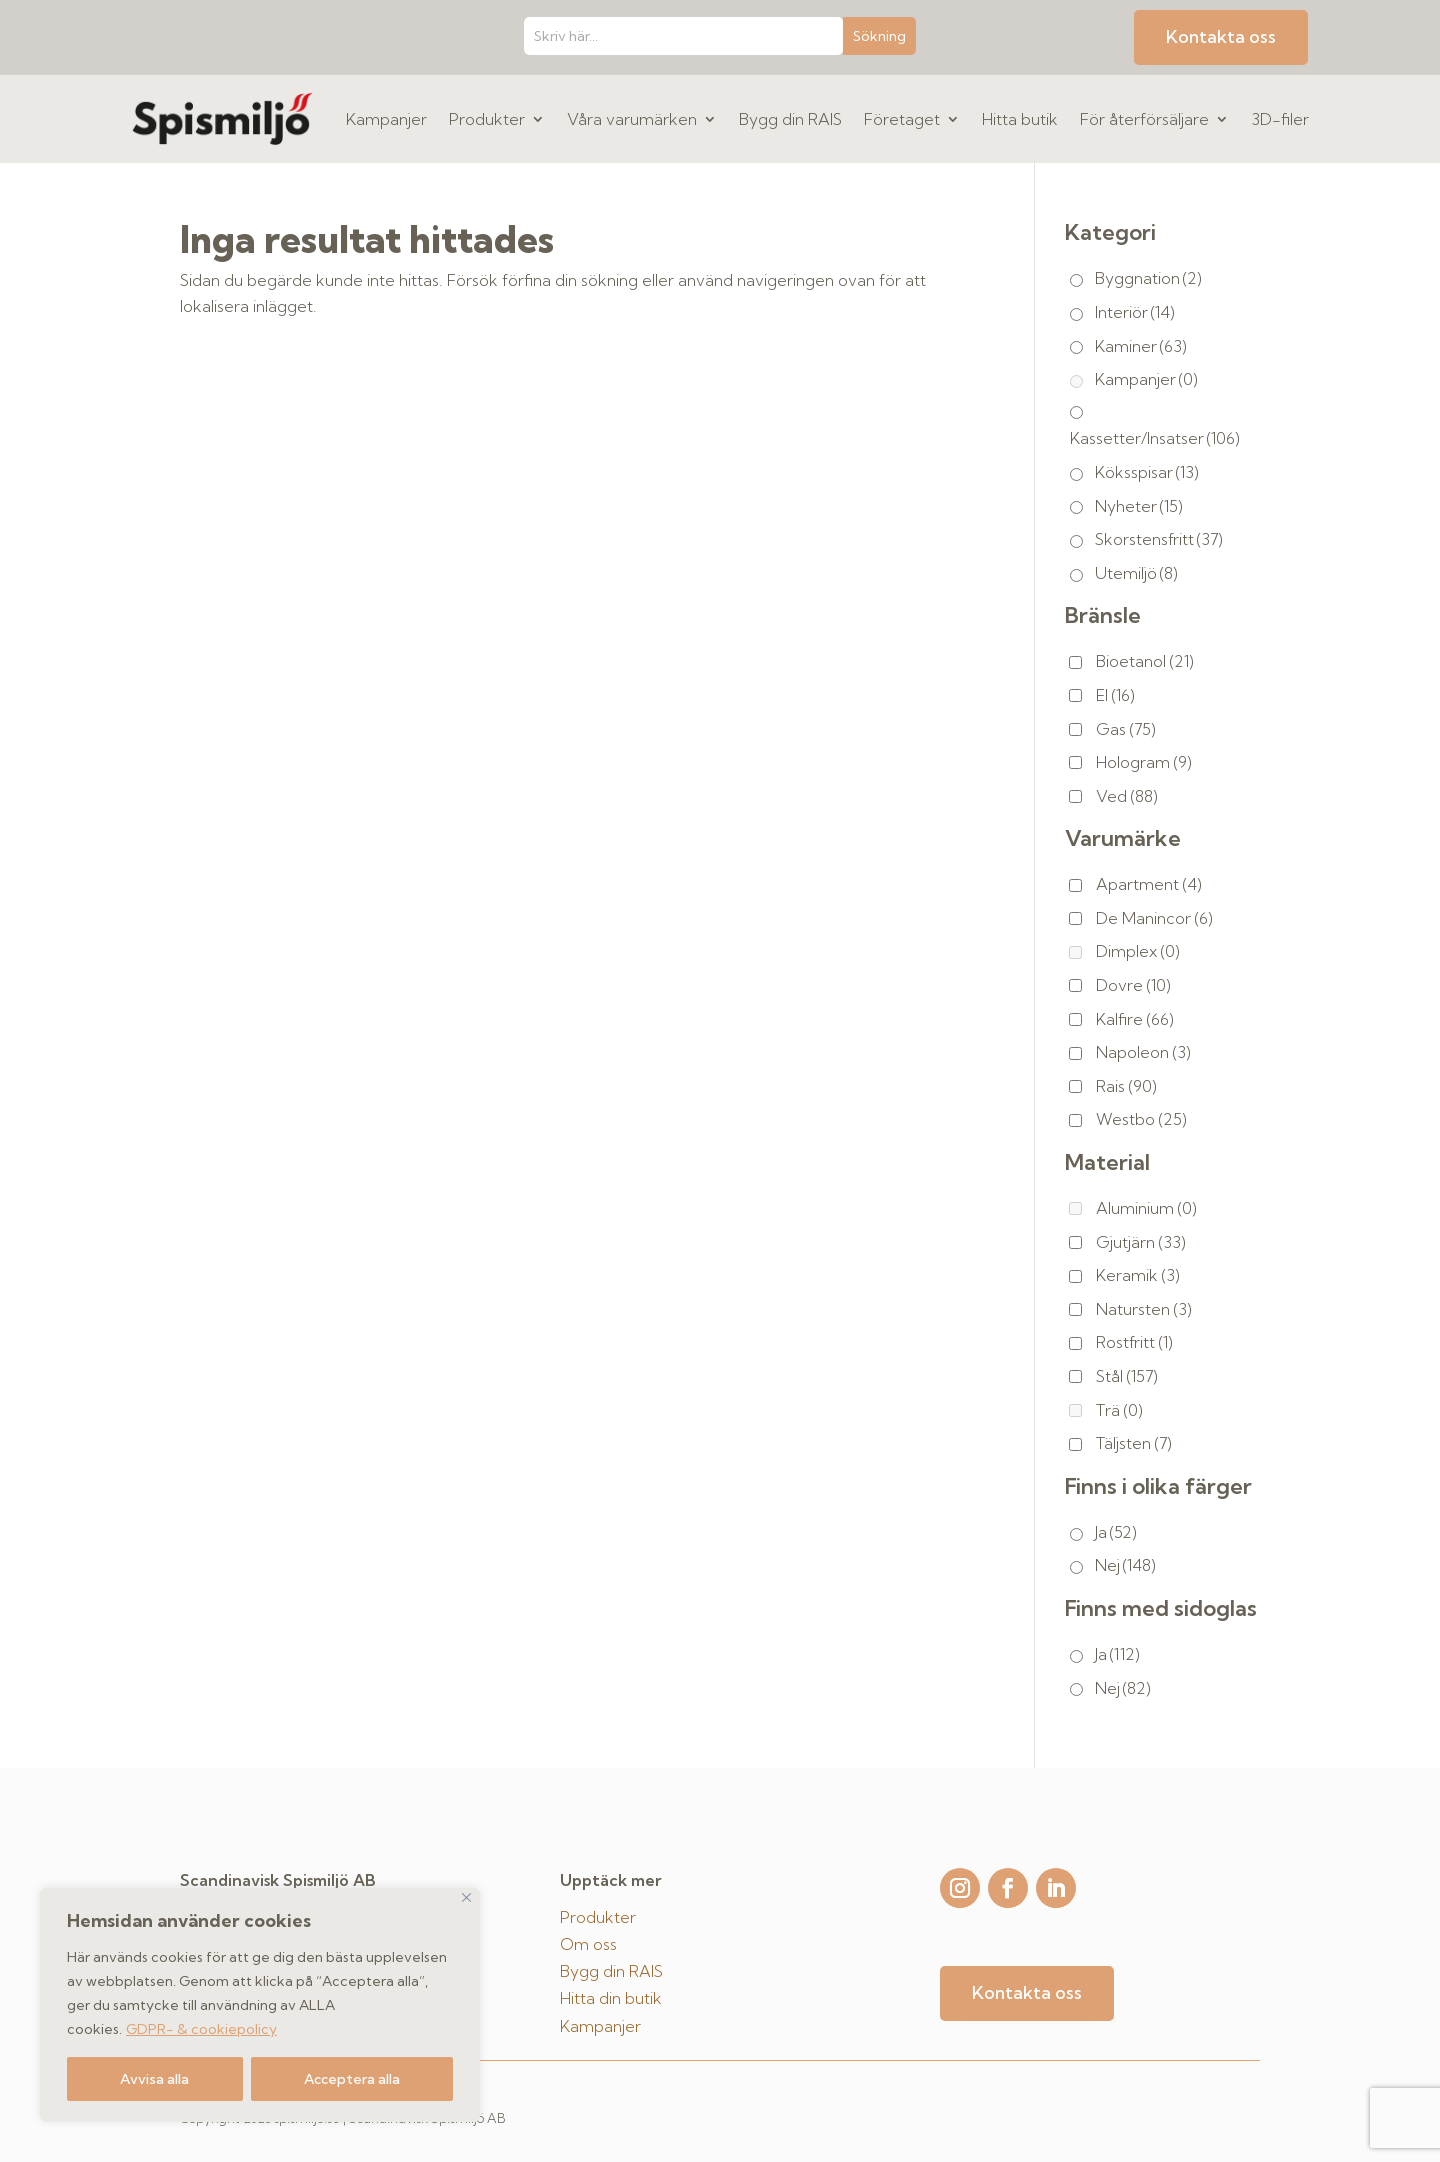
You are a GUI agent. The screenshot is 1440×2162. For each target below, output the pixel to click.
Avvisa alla (154, 2079)
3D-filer (1280, 119)
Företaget (902, 119)
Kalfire (1135, 1019)
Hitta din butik (611, 1998)
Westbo (1141, 1119)
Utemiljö (1136, 573)
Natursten (1144, 1309)
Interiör (1135, 312)
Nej (1125, 1565)
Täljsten (1134, 1443)
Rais (1126, 1086)
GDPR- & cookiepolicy (201, 2029)
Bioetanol (1145, 661)
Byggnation (1148, 278)
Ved (1127, 796)
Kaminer (1141, 346)
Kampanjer (386, 119)
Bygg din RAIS (790, 119)
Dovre (1133, 985)
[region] (260, 2005)
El (1115, 695)
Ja (1116, 1532)
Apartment (1149, 884)
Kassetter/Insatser (1155, 438)
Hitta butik (1020, 119)
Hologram (1144, 762)
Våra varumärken (632, 119)
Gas (1126, 729)
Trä (1119, 1410)
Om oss (588, 1944)
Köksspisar (1147, 472)
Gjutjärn (1141, 1242)
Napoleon (1143, 1052)
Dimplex (1138, 951)
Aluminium (1146, 1208)
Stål (1127, 1376)
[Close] (466, 1897)
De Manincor (1154, 918)
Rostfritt (1134, 1342)
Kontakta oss (1221, 36)
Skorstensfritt (1159, 539)
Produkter (487, 119)
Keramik (1138, 1275)
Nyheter (1139, 506)
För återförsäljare (1144, 119)
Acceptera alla (352, 2079)
